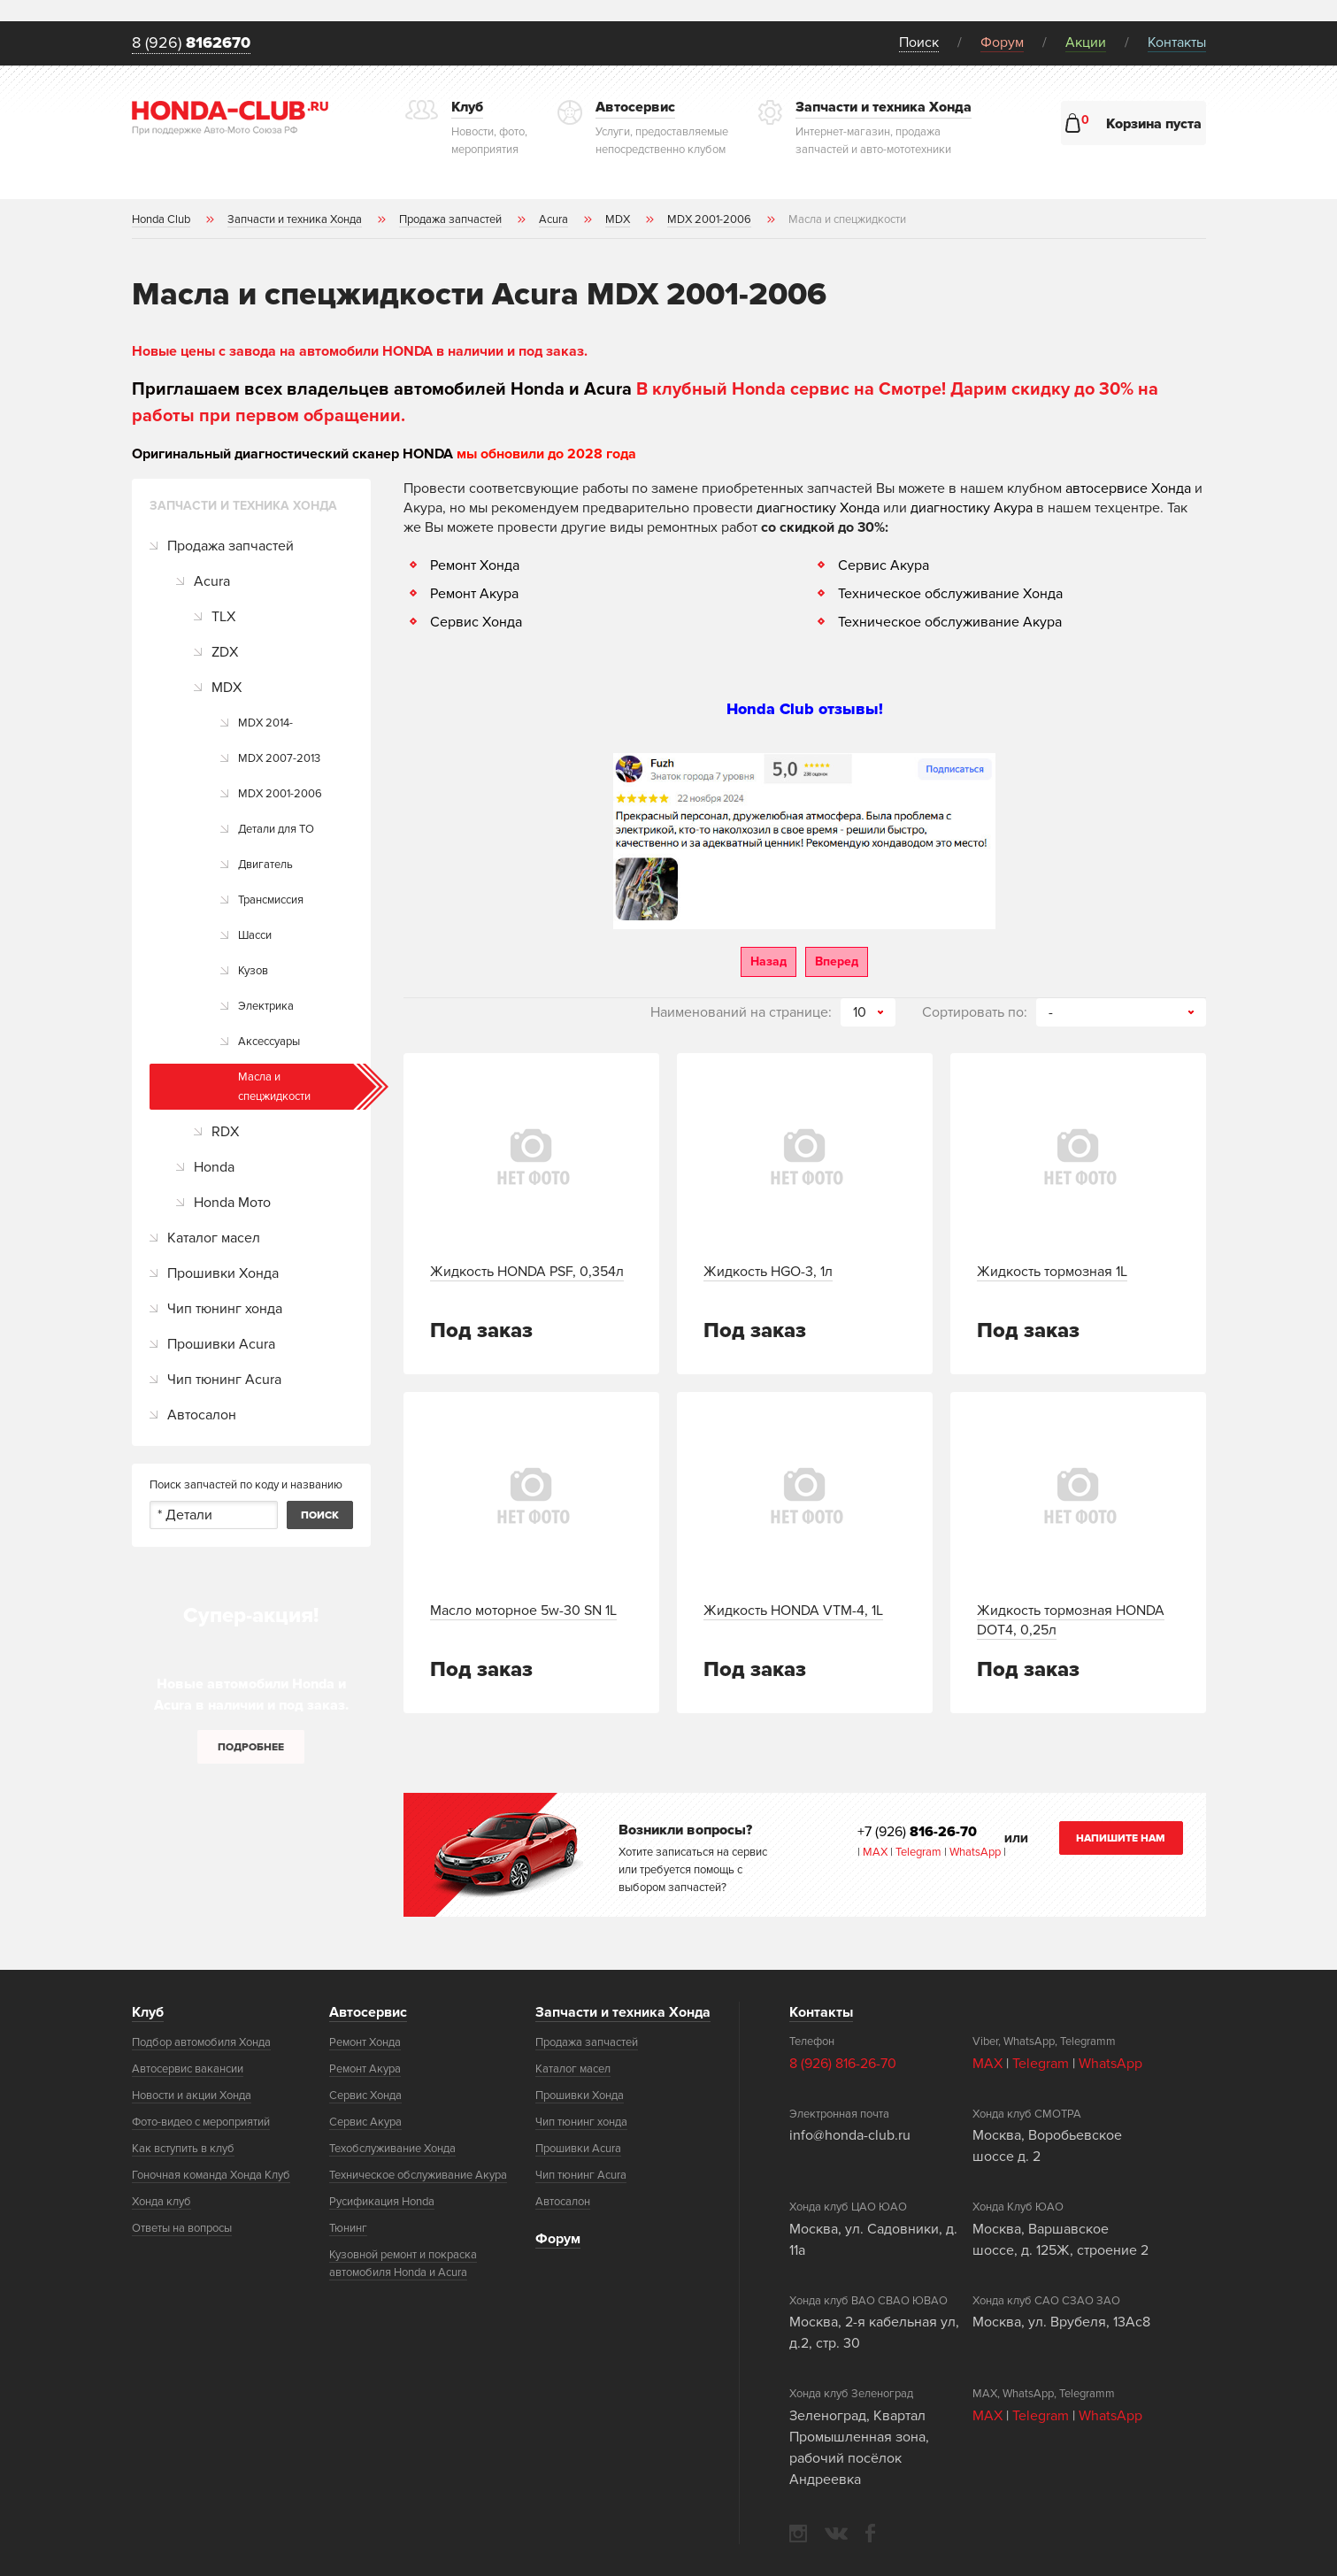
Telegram (919, 1852)
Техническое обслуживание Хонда (950, 594)
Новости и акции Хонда (191, 2095)
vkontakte (836, 2533)
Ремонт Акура (474, 594)
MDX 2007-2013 (279, 758)
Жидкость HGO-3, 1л (768, 1271)
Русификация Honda (381, 2202)
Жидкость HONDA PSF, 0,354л (527, 1271)
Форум (1002, 42)
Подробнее (251, 1747)
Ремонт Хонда (474, 565)
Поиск (919, 42)
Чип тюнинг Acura (224, 1379)
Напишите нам (1120, 1838)
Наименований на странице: (741, 1012)
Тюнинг (348, 2228)
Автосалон (201, 1415)
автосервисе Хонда (1128, 488)
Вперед (836, 961)
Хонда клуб (161, 2202)
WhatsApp (976, 1852)
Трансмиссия (271, 900)
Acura (212, 581)
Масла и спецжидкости (274, 1086)
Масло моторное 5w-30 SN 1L (523, 1610)
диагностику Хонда (818, 508)
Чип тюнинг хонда (224, 1309)
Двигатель (265, 864)
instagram (798, 2533)
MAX (873, 1852)
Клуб (148, 2012)
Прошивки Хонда (223, 1273)
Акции (1085, 42)
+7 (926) (917, 1832)
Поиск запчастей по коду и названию (246, 1485)
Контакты (1177, 42)
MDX (226, 687)
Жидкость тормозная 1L (1052, 1271)
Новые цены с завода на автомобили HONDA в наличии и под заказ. (360, 351)
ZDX (224, 652)
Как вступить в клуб (183, 2149)
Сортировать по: (974, 1012)
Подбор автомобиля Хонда (201, 2042)
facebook (870, 2533)
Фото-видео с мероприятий (201, 2122)
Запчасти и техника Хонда (623, 2012)
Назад (768, 961)
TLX (223, 617)
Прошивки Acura (221, 1344)
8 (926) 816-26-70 (842, 2063)
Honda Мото (232, 1202)
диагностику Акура (972, 508)
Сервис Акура (883, 565)
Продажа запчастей (230, 546)
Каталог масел (213, 1238)
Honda (214, 1167)
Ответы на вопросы (182, 2228)
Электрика (266, 1006)
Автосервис (368, 2012)
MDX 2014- (265, 723)
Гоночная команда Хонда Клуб (211, 2175)
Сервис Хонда (476, 622)
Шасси (255, 935)
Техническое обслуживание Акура (950, 622)
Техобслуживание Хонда (392, 2149)
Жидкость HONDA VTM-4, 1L (793, 1610)
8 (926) (191, 43)
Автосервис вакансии (187, 2069)
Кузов (253, 971)
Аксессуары (269, 1041)
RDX (225, 1132)
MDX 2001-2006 (280, 794)
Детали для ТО (276, 829)
